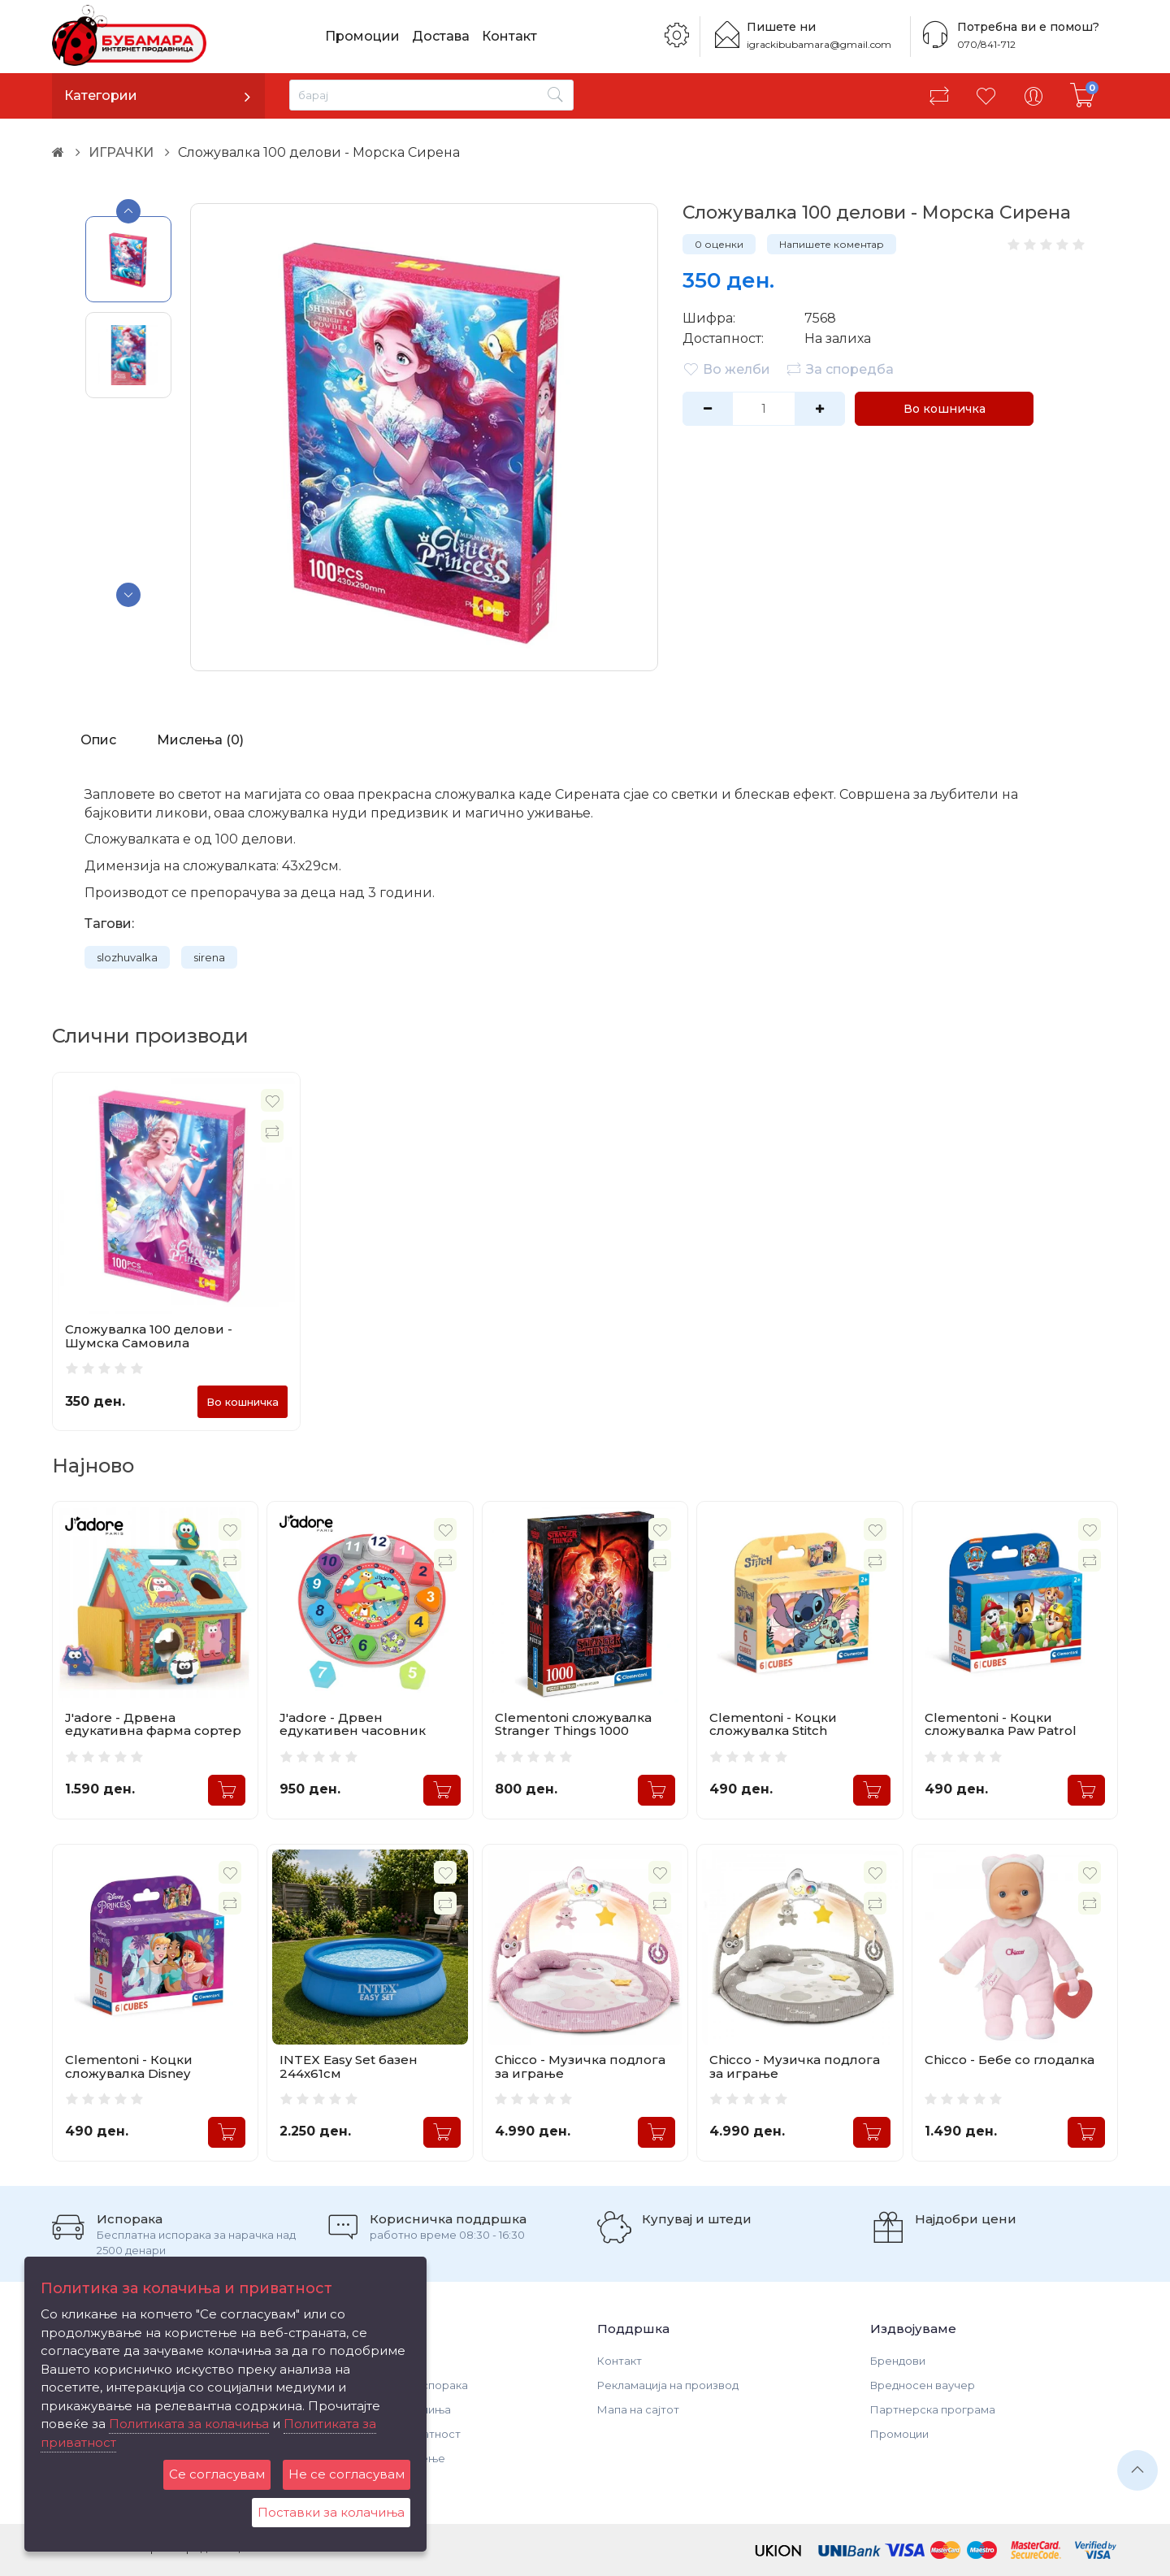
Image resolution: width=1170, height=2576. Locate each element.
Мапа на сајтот (638, 2409)
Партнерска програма (932, 2409)
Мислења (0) (200, 740)
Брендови (897, 2360)
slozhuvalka (127, 957)
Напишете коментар (831, 244)
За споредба (840, 369)
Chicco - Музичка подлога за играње (580, 2066)
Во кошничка (945, 408)
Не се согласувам (346, 2474)
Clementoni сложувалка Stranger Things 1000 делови (573, 1731)
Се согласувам (217, 2474)
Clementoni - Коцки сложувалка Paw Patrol (1001, 1724)
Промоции (362, 36)
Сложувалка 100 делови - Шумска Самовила (148, 1336)
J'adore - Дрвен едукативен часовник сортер (353, 1731)
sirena (209, 957)
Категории (100, 95)
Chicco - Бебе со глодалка (1009, 2059)
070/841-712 (986, 44)
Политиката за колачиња (189, 2423)
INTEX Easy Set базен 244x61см (349, 2066)
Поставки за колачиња (331, 2512)
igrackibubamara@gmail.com (819, 44)
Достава (441, 36)
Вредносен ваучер (922, 2385)
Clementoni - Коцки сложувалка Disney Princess (129, 2073)
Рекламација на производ (668, 2385)
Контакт (509, 36)
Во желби (726, 369)
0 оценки (719, 244)
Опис (98, 740)
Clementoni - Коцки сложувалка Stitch (773, 1724)
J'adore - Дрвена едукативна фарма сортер (153, 1724)
